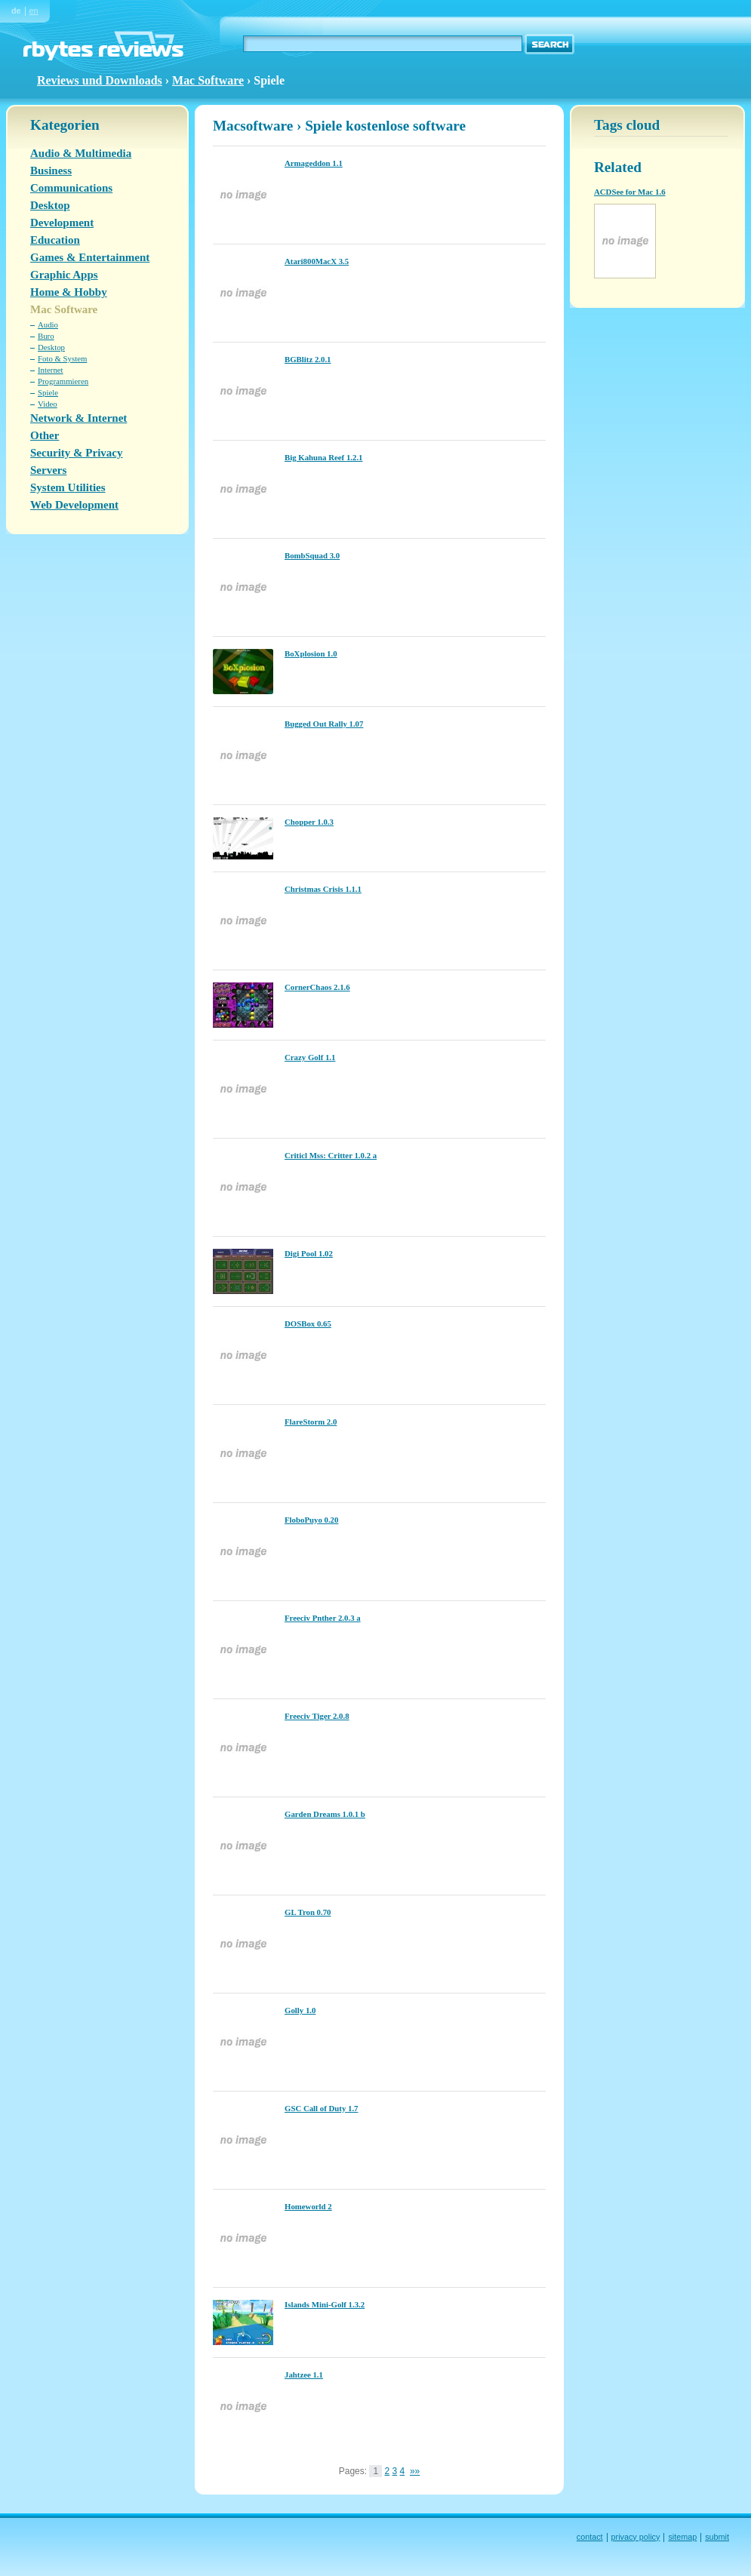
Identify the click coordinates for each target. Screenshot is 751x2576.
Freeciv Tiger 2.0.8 (317, 1715)
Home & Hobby (68, 292)
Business (51, 170)
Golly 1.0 (300, 2010)
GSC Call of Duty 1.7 (321, 2108)
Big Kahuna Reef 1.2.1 (323, 457)
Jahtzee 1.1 (304, 2374)
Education (55, 240)
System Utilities (68, 487)
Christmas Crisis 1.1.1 (323, 888)
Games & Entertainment (89, 257)
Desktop (50, 205)
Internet (50, 369)
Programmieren (63, 381)
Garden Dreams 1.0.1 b (325, 1813)
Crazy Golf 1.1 (310, 1057)
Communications (71, 188)
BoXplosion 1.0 (311, 653)
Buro (46, 335)
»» (415, 2471)
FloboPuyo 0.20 (311, 1519)
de (16, 10)
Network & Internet (78, 418)
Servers (48, 470)
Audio (48, 324)
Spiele (48, 392)
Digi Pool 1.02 (309, 1253)
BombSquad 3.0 (312, 555)
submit (717, 2536)
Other (44, 435)
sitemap (682, 2536)
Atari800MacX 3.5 (317, 261)
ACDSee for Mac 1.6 (630, 191)
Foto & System (62, 358)
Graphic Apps (64, 275)
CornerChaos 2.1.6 (317, 986)
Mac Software (208, 80)
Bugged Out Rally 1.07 (324, 723)
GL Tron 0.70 (308, 1912)
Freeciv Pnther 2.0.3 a (323, 1617)
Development (62, 223)
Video (47, 403)
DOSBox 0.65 (308, 1323)
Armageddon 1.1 (314, 163)
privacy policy (635, 2536)
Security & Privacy (76, 453)
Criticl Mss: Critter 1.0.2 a (331, 1155)
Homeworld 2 (308, 2206)
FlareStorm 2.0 (311, 1421)
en (33, 10)
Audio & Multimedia (80, 153)
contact (590, 2536)
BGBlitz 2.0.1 (308, 359)
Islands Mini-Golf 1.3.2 (325, 2304)
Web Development (74, 505)
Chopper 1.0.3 (309, 821)
